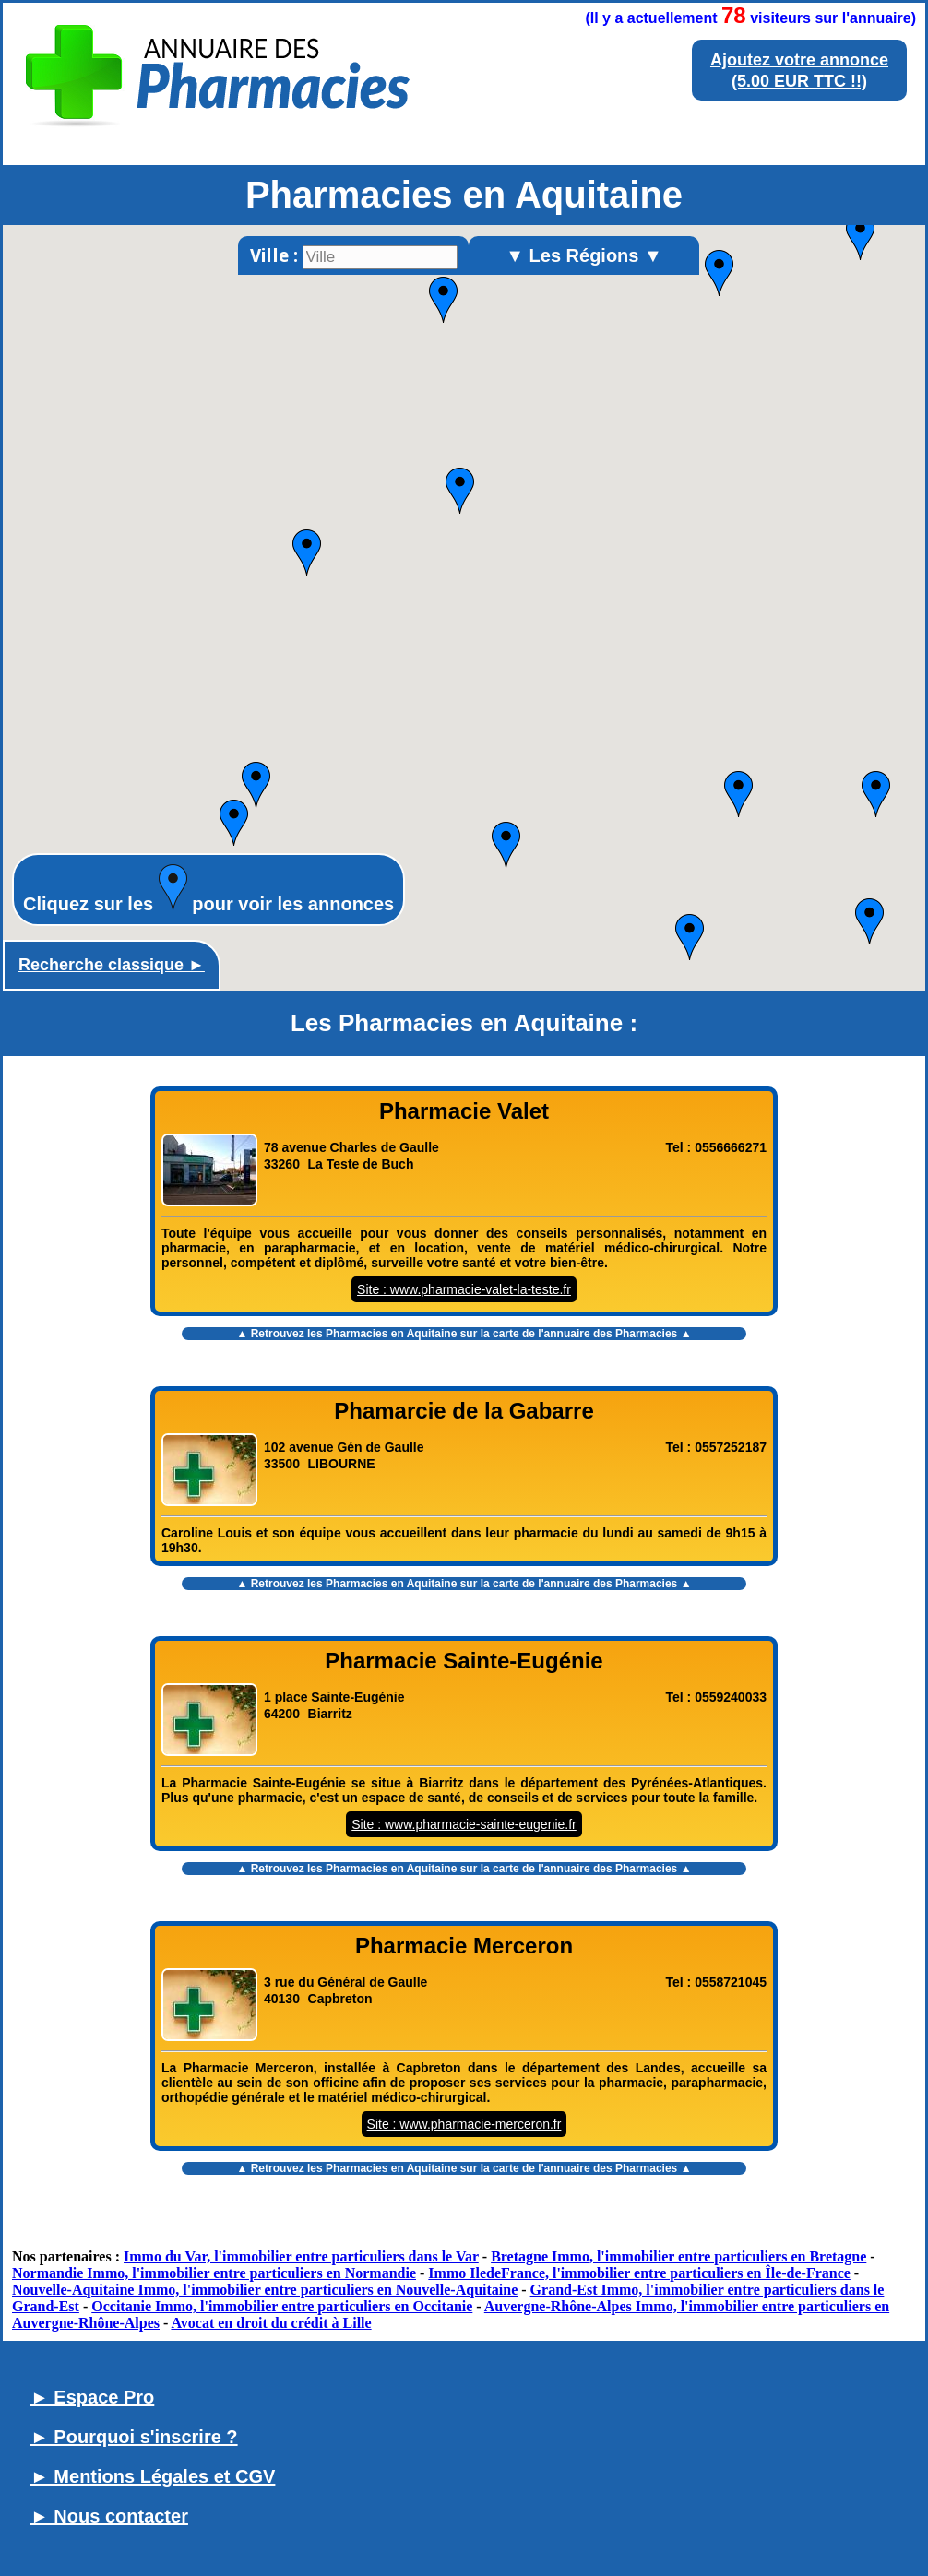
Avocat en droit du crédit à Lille (271, 2323)
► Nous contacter (109, 2516)
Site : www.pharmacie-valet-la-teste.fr (464, 1289)
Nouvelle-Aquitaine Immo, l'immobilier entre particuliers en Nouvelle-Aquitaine (265, 2289)
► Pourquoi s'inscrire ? (134, 2437)
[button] (256, 785)
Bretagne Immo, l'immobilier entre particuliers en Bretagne (678, 2256)
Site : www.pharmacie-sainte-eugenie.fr (464, 1824)
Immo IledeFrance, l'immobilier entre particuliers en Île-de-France (639, 2273)
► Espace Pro (92, 2397)
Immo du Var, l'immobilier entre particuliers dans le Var (301, 2256)
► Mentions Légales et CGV (152, 2476)
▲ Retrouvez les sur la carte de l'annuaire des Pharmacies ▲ (463, 1333)
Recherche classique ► (111, 965)
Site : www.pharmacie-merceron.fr (464, 2124)
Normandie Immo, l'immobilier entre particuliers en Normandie (214, 2273)
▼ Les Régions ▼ (584, 255)
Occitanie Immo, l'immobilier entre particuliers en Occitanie (281, 2306)
